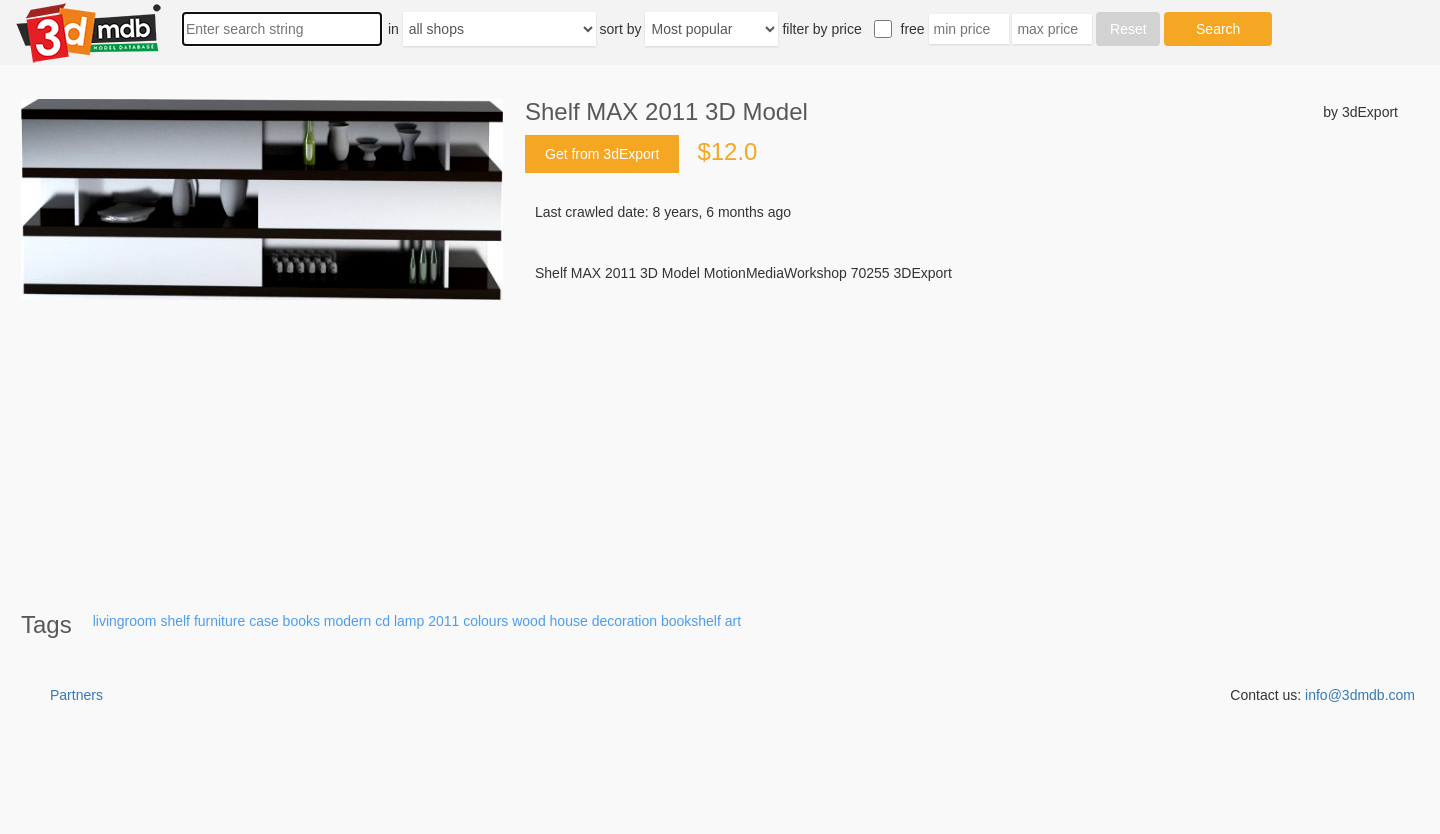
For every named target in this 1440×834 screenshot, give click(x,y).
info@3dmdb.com (1360, 695)
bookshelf (691, 621)
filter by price (821, 29)
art (733, 621)
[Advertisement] (961, 435)
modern (347, 621)
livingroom (125, 621)
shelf (175, 621)
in (393, 29)
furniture (219, 621)
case (264, 621)
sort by (621, 29)
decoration (624, 621)
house (569, 621)
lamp (409, 621)
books (301, 621)
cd (382, 621)
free (913, 29)
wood (528, 621)
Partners (76, 695)
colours (485, 621)
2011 (443, 621)
